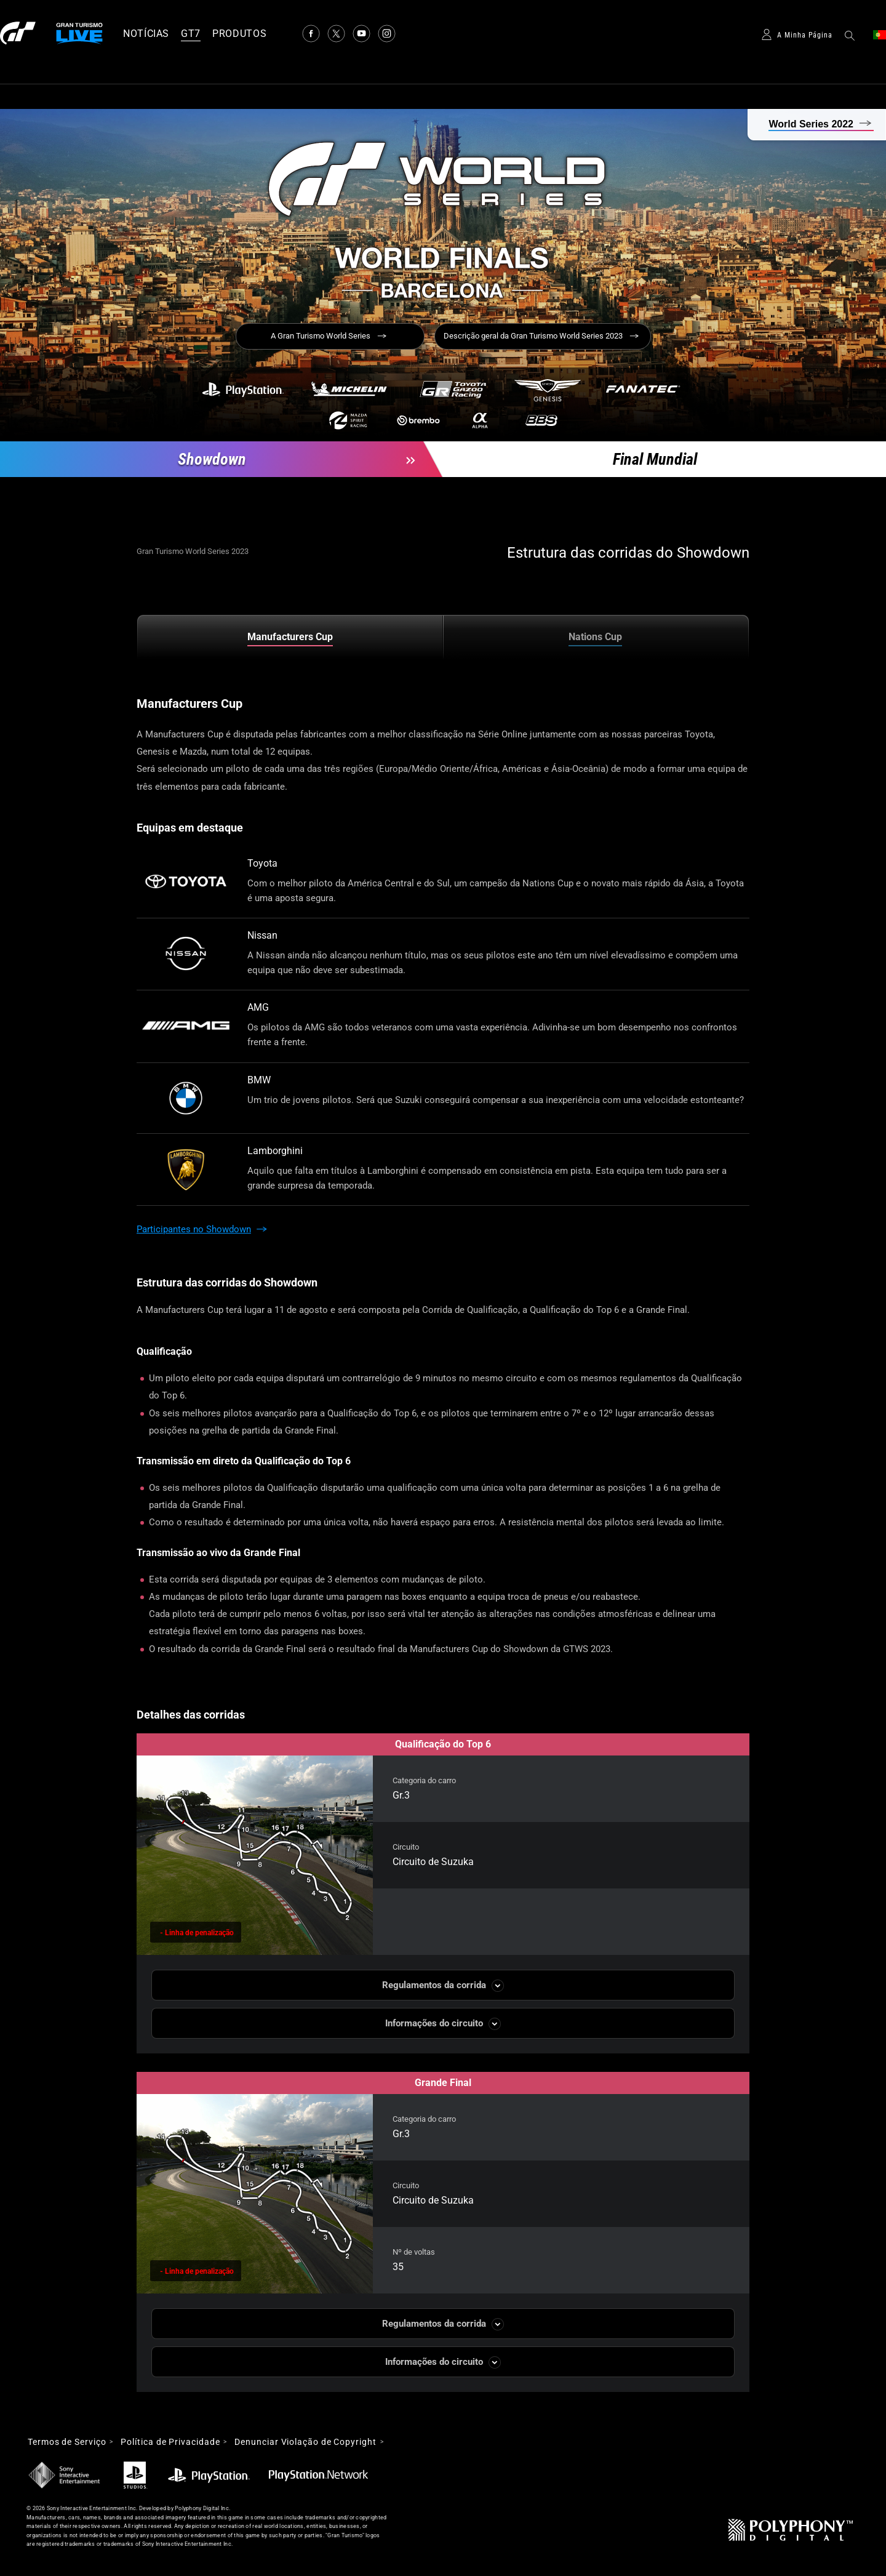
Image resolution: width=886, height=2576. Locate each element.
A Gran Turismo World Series (320, 335)
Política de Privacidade (170, 2442)
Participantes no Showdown (194, 1229)
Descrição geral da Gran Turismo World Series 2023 (533, 335)
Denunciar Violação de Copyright (305, 2442)
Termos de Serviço (67, 2442)
